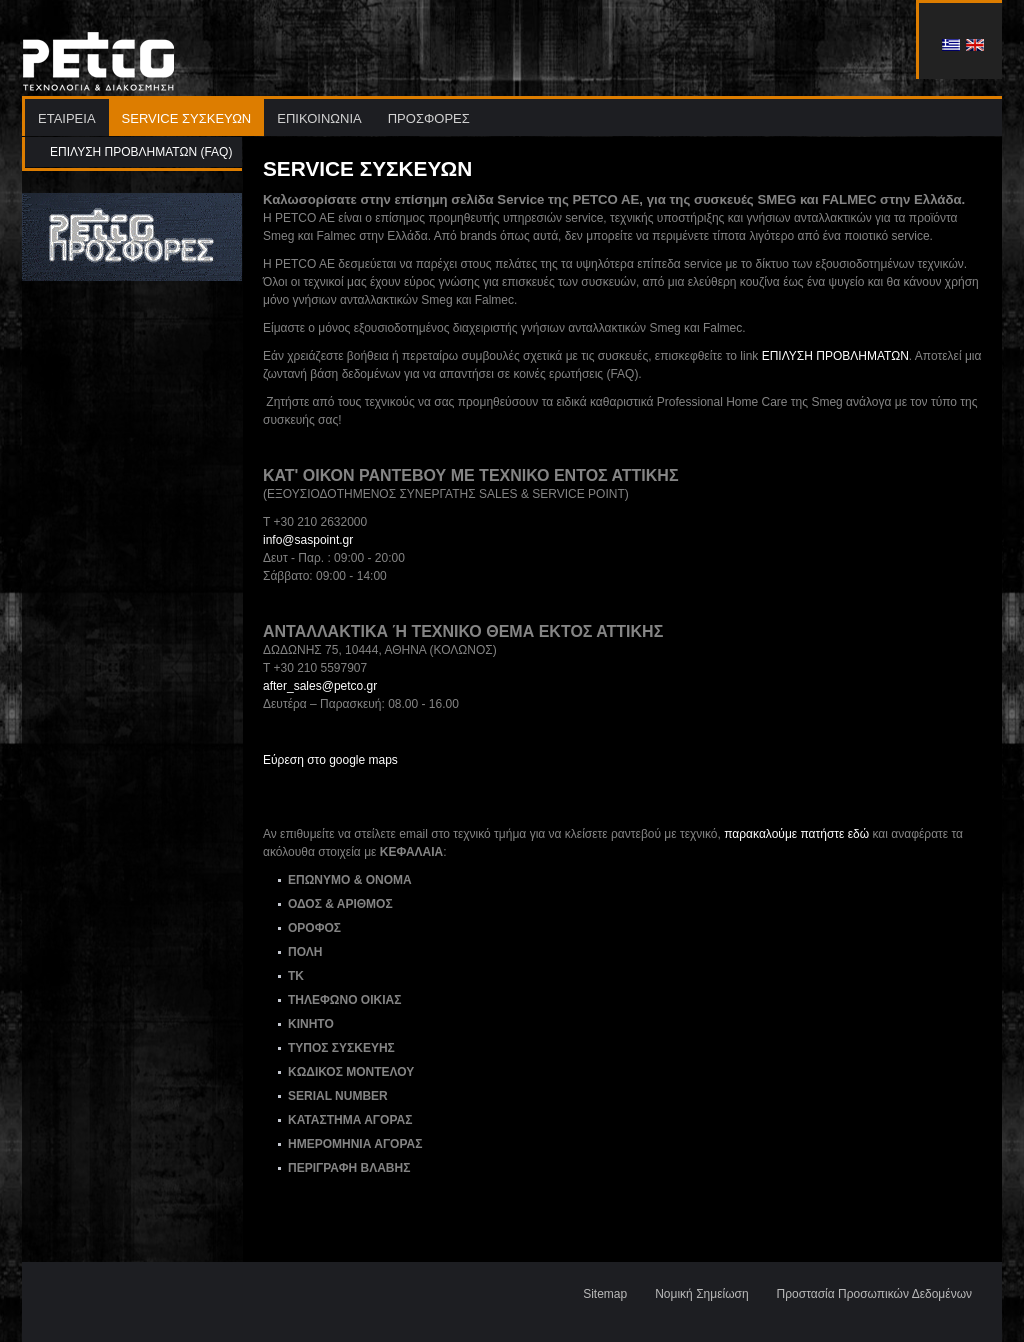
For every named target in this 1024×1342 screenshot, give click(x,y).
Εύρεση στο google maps (330, 760)
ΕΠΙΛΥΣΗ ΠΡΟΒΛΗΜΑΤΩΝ (835, 356)
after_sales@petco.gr (320, 686)
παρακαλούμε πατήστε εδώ (796, 834)
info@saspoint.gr (308, 540)
